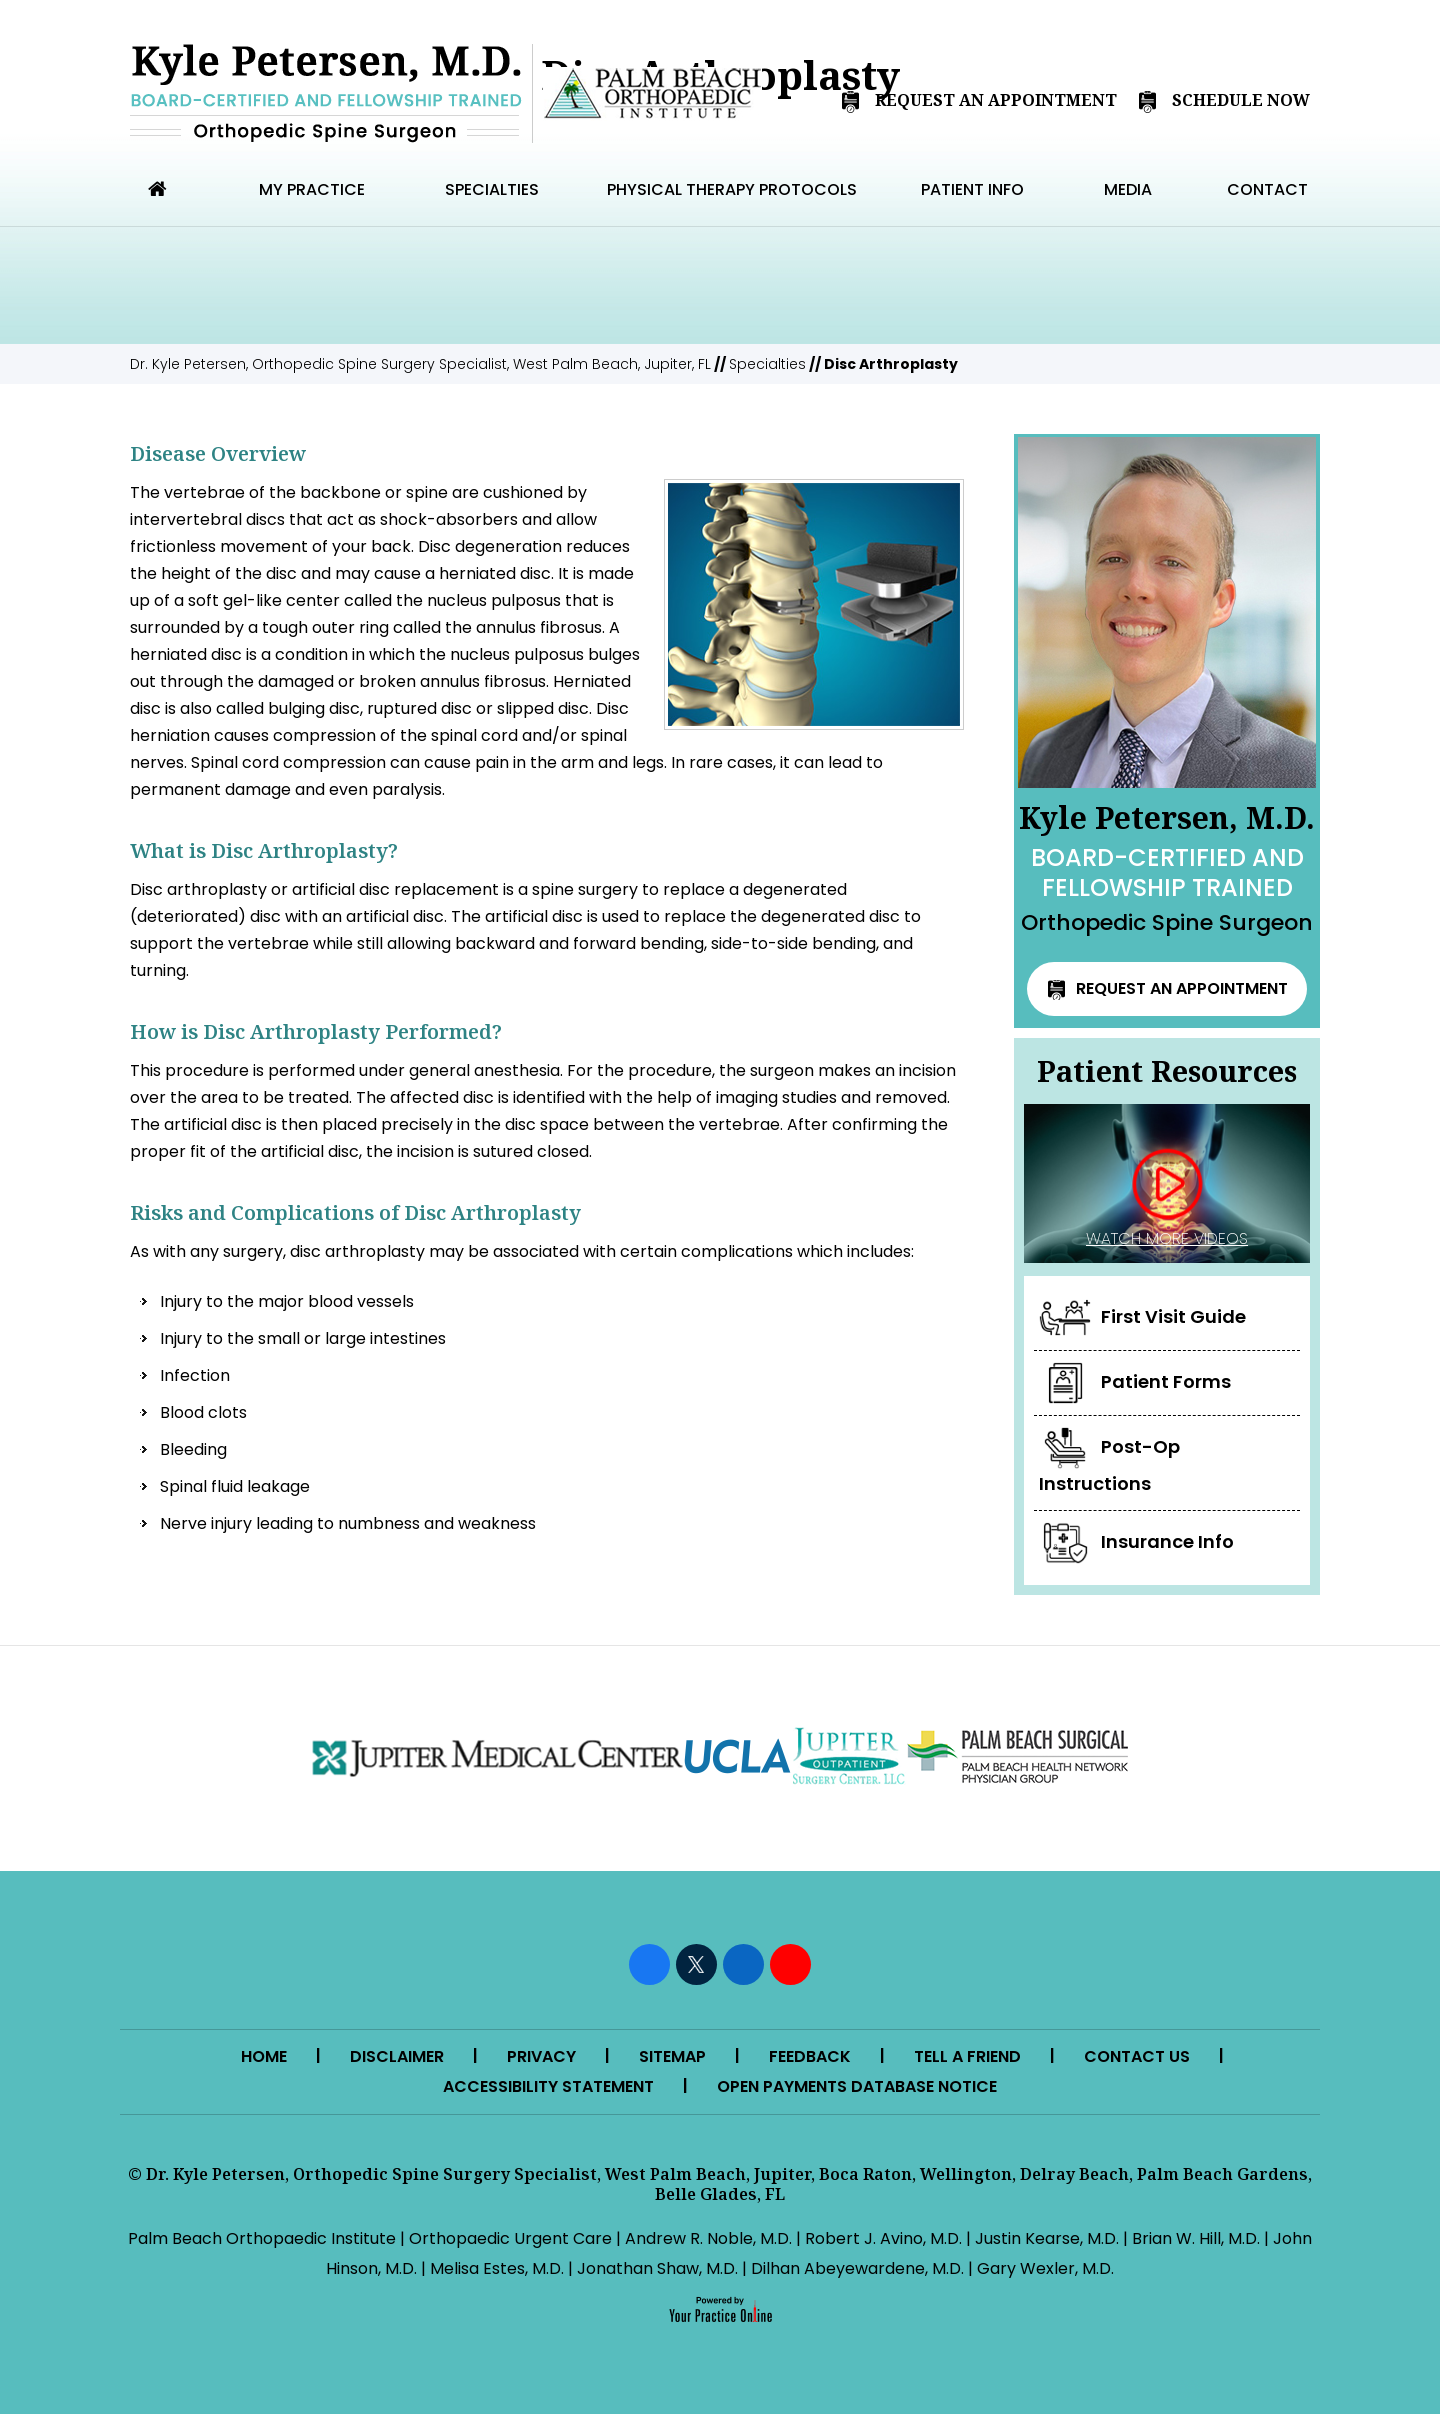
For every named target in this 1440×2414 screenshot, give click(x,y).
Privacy (541, 2056)
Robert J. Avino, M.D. (883, 2238)
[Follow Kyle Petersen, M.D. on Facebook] (649, 1964)
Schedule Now (1223, 101)
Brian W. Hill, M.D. (1196, 2238)
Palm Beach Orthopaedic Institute (262, 2238)
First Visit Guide (1142, 1318)
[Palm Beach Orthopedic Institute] (652, 94)
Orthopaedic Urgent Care (510, 2238)
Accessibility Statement (548, 2086)
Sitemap (672, 2056)
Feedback (810, 2056)
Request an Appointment (1167, 988)
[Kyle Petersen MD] (326, 93)
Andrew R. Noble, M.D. (708, 2238)
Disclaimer (397, 2056)
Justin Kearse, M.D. (1047, 2238)
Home (264, 2056)
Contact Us (1137, 2056)
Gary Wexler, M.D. (1045, 2268)
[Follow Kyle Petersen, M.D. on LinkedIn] (743, 1964)
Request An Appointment (978, 101)
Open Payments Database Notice (857, 2086)
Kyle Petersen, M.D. (1167, 867)
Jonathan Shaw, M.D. (657, 2268)
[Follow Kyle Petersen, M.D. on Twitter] (696, 1964)
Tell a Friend (967, 2056)
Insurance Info (1136, 1543)
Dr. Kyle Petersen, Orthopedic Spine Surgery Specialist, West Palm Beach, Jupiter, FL (420, 364)
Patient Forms (1135, 1383)
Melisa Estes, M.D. (497, 2268)
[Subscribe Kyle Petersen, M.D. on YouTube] (790, 1964)
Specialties (767, 364)
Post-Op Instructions (1109, 1461)
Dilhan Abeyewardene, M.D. (857, 2268)
